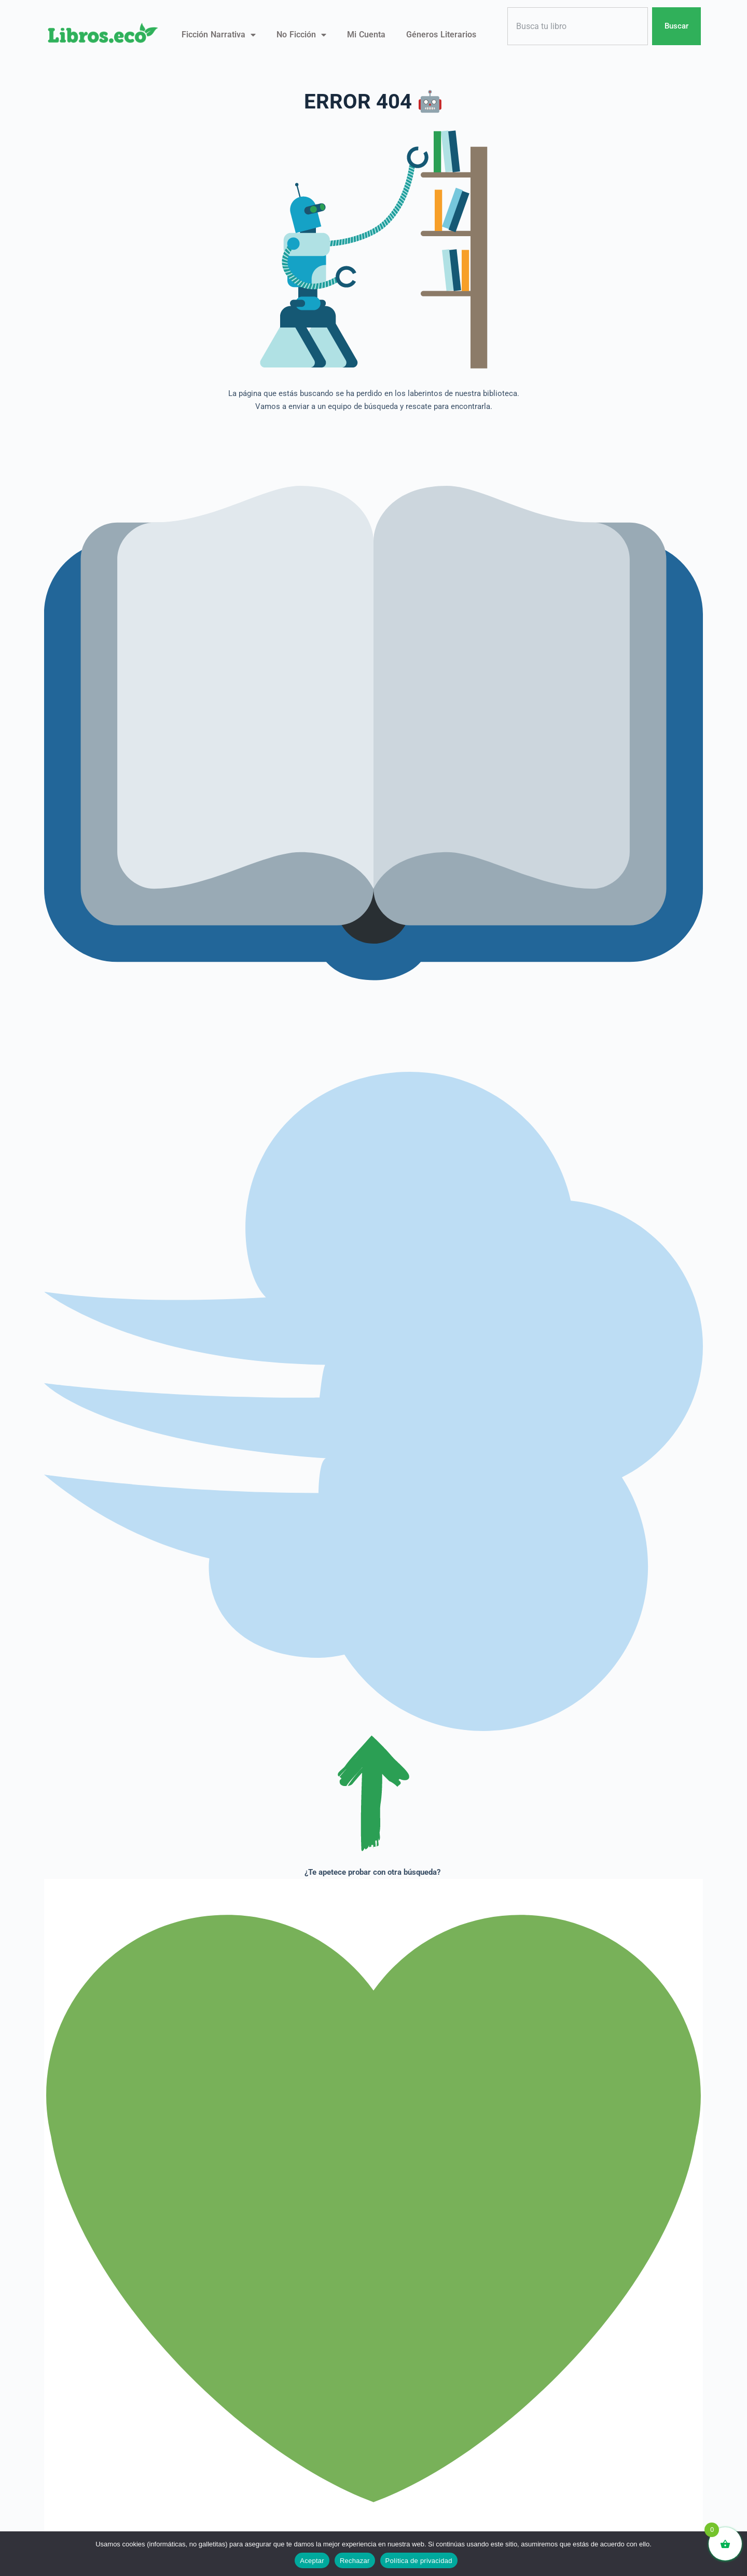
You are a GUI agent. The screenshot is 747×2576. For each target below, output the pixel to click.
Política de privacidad (418, 2561)
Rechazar (355, 2561)
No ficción (301, 34)
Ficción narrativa (219, 34)
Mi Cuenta (366, 34)
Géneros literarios (441, 34)
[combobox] (577, 26)
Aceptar (312, 2561)
